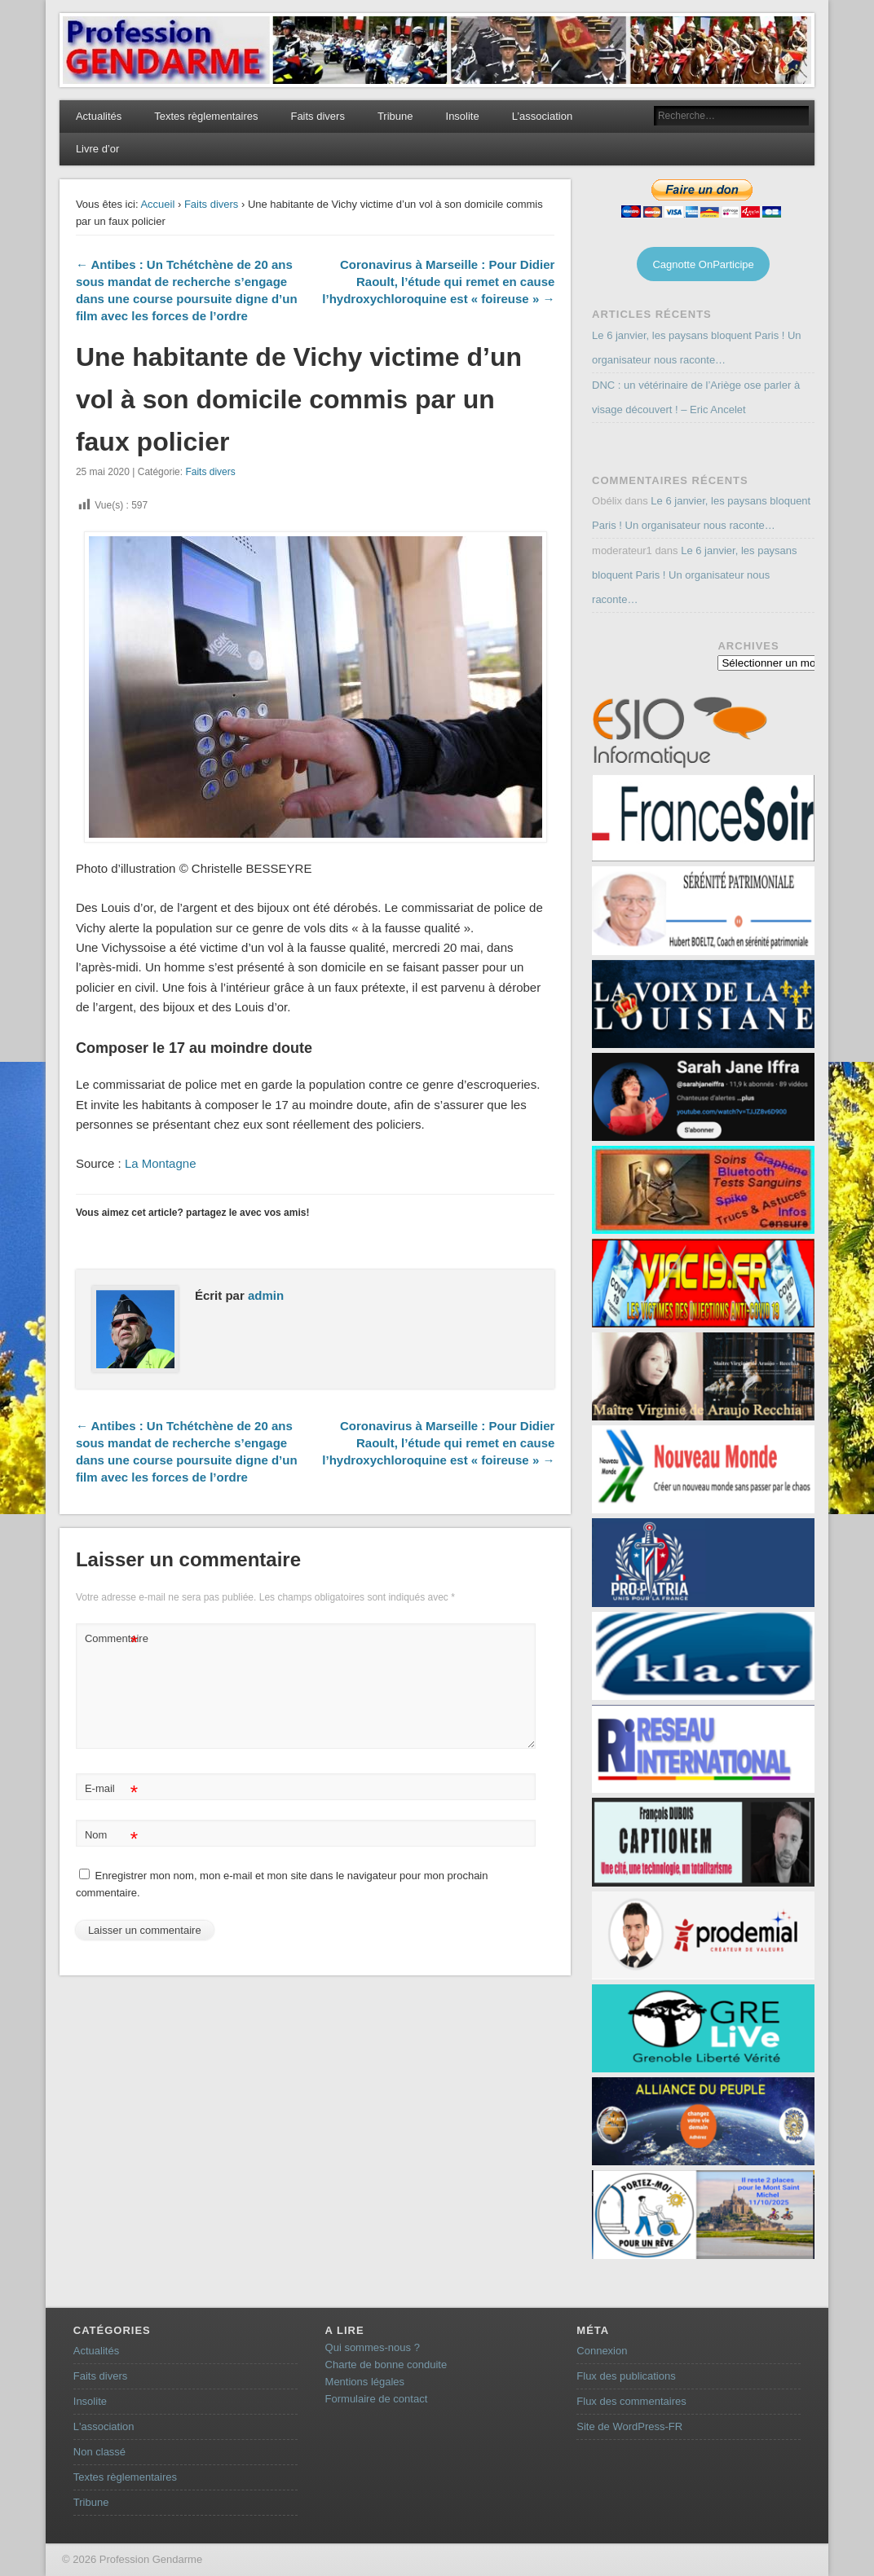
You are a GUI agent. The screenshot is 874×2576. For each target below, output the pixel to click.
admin (266, 1295)
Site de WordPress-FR (629, 2426)
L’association (542, 116)
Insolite (462, 116)
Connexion (601, 2351)
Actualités (98, 116)
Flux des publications (625, 2376)
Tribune (395, 116)
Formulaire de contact (376, 2399)
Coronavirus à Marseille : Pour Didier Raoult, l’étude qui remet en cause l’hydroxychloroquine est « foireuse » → (438, 282)
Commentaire (113, 1639)
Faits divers (317, 116)
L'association (104, 2426)
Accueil (157, 204)
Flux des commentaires (631, 2401)
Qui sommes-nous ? (372, 2347)
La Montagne (160, 1163)
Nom (111, 1835)
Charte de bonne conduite (386, 2364)
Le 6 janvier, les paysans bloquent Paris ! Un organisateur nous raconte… (694, 574)
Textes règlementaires (206, 116)
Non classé (99, 2452)
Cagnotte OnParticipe (702, 264)
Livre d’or (97, 149)
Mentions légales (365, 2382)
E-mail (111, 1789)
